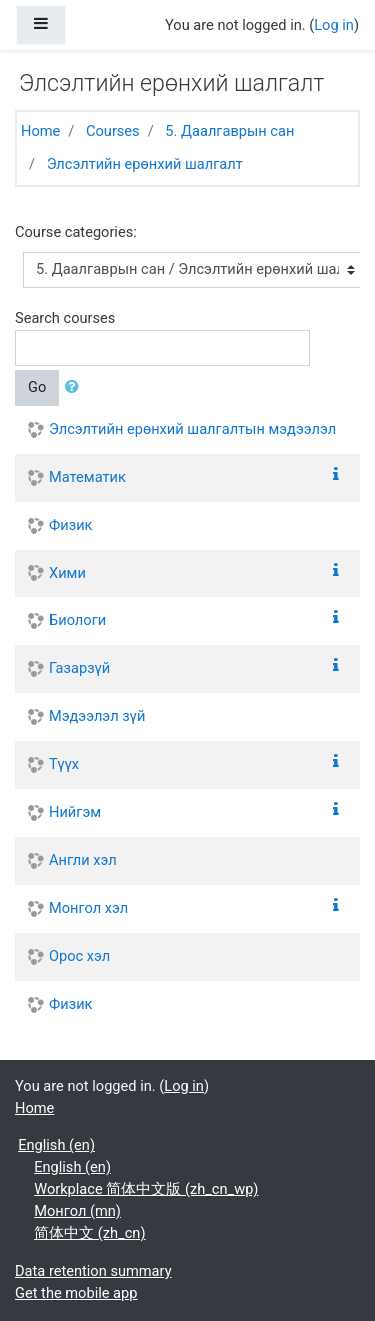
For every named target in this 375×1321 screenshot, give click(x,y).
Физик (70, 525)
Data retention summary (93, 1271)
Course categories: (76, 232)
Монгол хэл (88, 908)
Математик (87, 477)
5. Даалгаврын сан (229, 131)
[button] (76, 388)
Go (37, 387)
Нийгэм (75, 812)
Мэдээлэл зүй (97, 716)
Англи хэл (83, 860)
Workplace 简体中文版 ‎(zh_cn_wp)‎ (146, 1189)
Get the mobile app (76, 1293)
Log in (334, 25)
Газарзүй (79, 668)
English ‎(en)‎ (56, 1145)
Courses (113, 131)
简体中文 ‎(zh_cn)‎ (89, 1233)
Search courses (65, 318)
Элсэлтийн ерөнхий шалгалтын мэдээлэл (192, 429)
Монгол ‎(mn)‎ (77, 1211)
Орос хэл (79, 956)
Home (40, 131)
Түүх (64, 764)
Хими (67, 573)
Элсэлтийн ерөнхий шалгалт (145, 164)
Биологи (77, 620)
